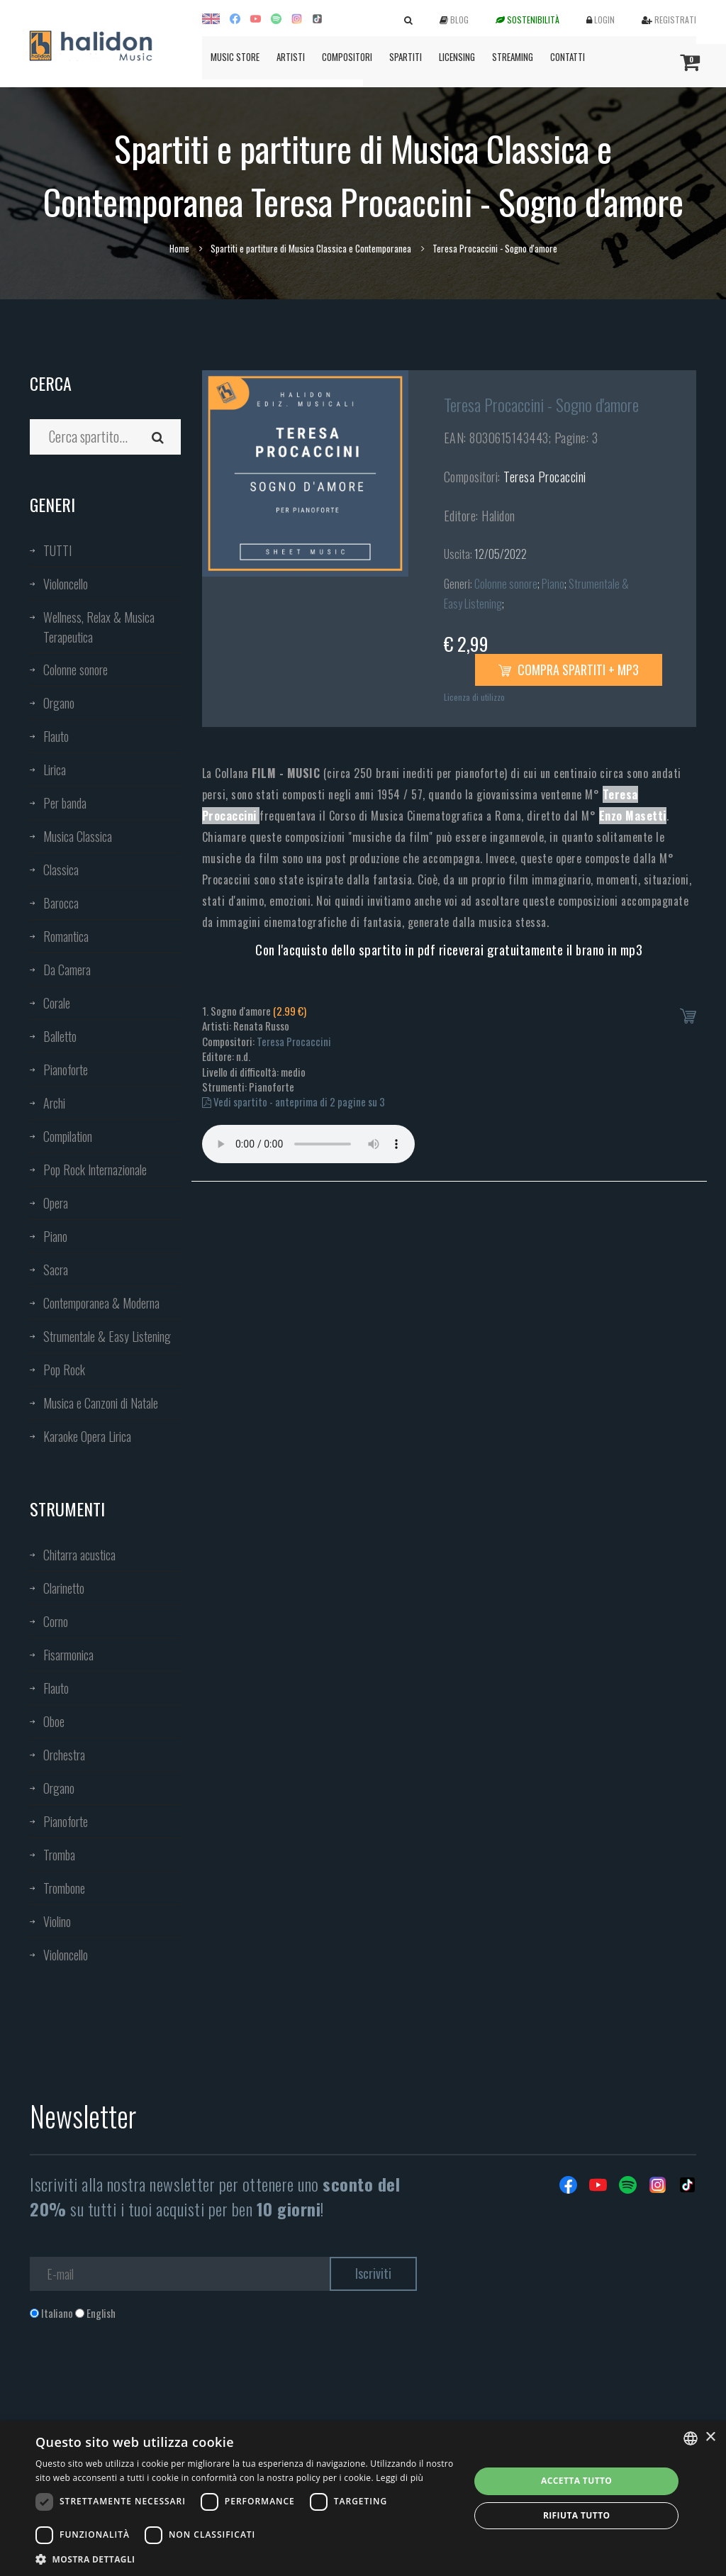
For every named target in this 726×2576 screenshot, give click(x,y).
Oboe (54, 1721)
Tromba (59, 1854)
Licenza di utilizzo (474, 697)
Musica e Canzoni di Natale (100, 1403)
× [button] (710, 2437)
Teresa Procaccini (544, 476)
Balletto (60, 1036)
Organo (58, 703)
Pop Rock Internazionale (95, 1169)
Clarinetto (63, 1588)
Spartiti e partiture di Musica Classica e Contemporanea (311, 248)
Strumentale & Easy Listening (107, 1336)
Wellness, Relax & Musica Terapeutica (99, 627)
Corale (56, 1003)
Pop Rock (64, 1369)
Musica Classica (77, 836)
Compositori (347, 57)
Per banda (64, 803)
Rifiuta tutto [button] (576, 2515)
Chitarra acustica (79, 1554)
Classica (61, 869)
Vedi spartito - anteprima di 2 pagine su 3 (293, 1101)
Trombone (64, 1888)
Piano (55, 1236)
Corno (55, 1621)
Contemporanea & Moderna (101, 1303)
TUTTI (57, 550)
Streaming (512, 57)
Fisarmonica (68, 1654)
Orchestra (64, 1754)
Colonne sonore (75, 669)
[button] (246, 2558)
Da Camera (67, 969)
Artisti (291, 57)
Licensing (457, 57)
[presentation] (137, 2378)
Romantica (66, 936)
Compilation (67, 1136)
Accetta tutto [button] (576, 2481)
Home (179, 248)
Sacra (55, 1269)
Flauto (56, 736)
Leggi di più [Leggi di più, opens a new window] (399, 2478)
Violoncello (65, 583)
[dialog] (363, 2498)
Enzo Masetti (632, 815)
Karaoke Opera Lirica (87, 1436)
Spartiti (405, 57)
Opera (55, 1203)
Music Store (235, 57)
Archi (54, 1103)
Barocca (61, 903)
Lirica (54, 769)
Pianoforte (65, 1069)
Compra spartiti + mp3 (568, 669)
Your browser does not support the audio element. (308, 1144)
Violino (57, 1921)
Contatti (567, 57)
